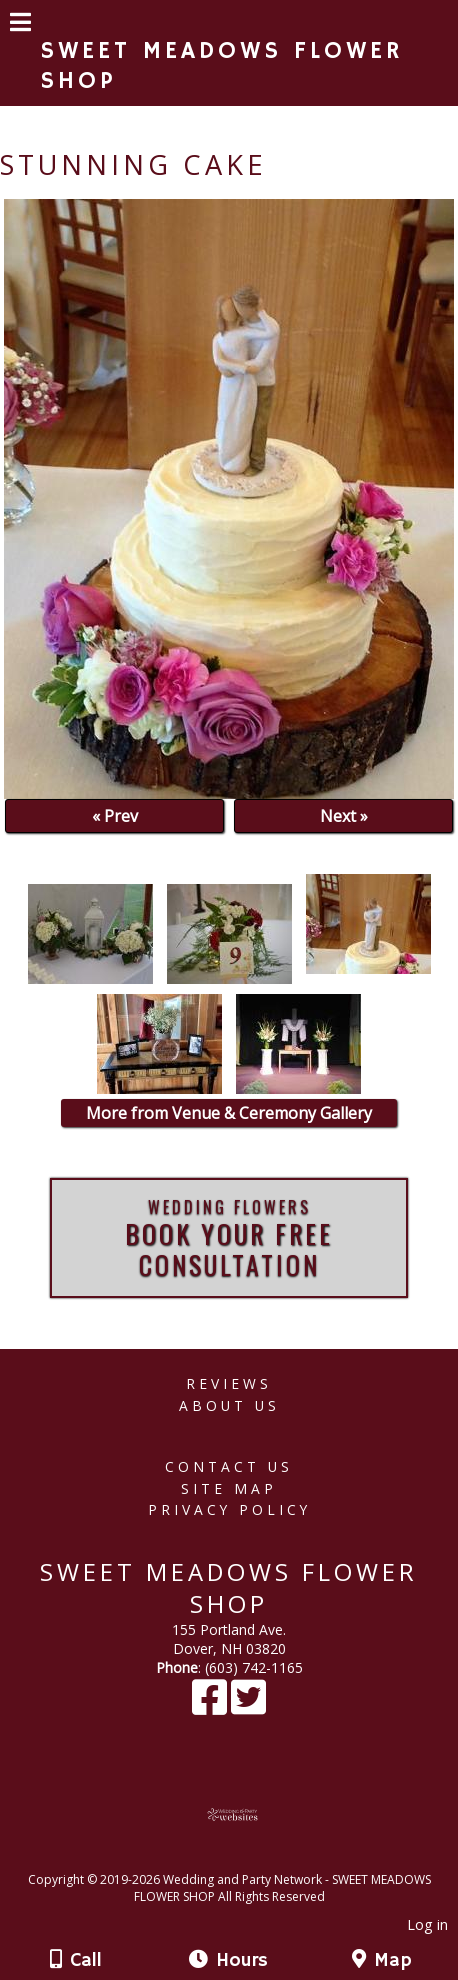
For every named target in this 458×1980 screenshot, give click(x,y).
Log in (427, 1924)
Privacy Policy (229, 1509)
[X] (248, 1706)
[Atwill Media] (247, 1857)
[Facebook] (211, 1706)
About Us (229, 1405)
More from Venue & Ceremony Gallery (229, 1113)
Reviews (229, 1383)
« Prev (115, 816)
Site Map (229, 1488)
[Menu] (20, 25)
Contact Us (229, 1466)
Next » (344, 816)
